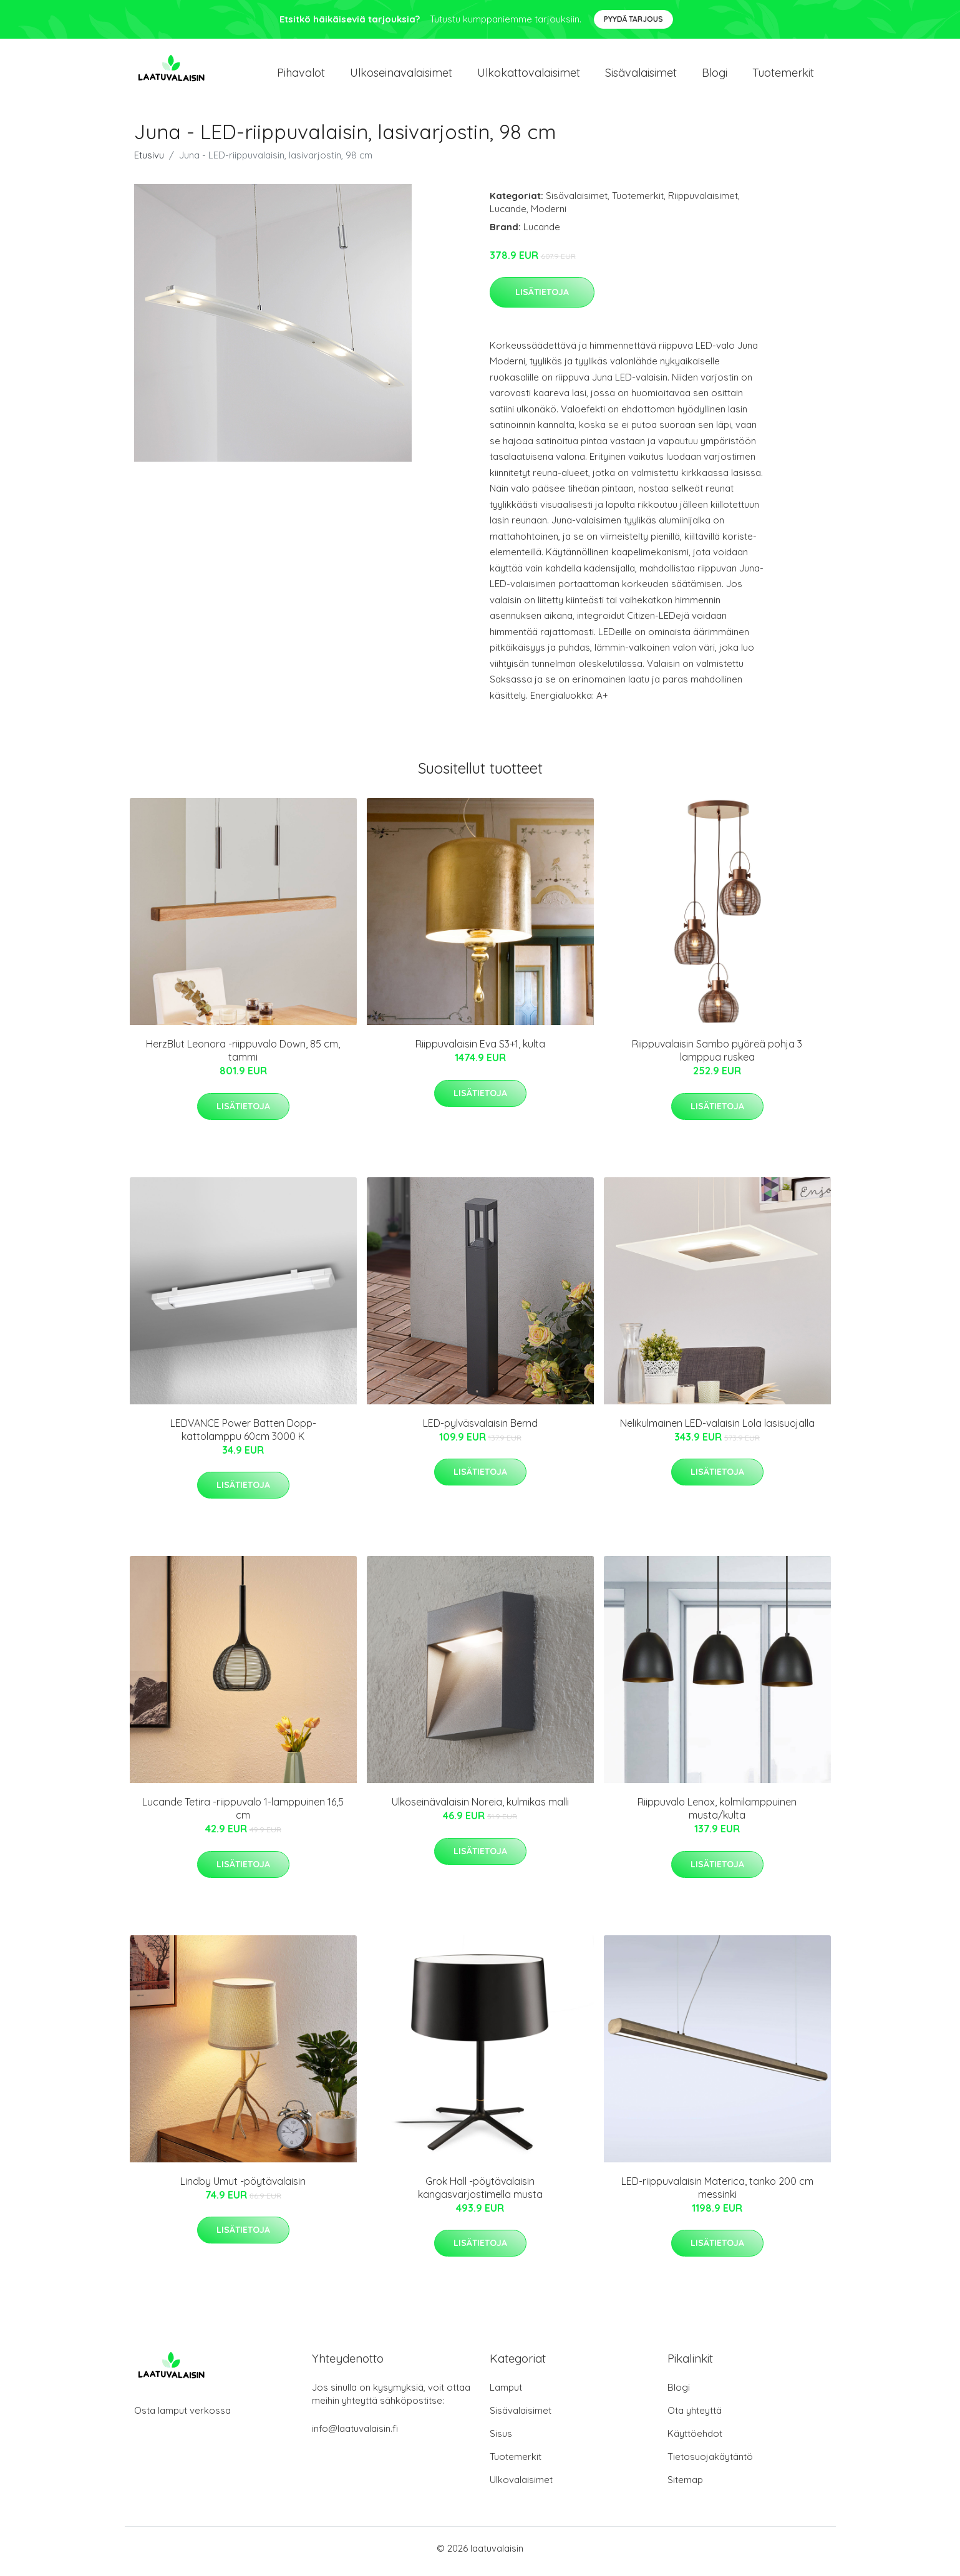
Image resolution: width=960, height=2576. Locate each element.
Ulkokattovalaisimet (528, 76)
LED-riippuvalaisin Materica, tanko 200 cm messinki (717, 2194)
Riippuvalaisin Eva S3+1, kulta (480, 1050)
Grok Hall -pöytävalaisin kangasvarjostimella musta (480, 2194)
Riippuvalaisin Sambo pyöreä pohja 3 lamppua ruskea (717, 1057)
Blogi (714, 76)
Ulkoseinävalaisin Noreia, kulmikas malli (480, 1808)
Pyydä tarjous (633, 19)
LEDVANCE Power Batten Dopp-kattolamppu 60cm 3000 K (243, 1436)
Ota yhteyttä (694, 2417)
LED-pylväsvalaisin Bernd (480, 1429)
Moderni (548, 215)
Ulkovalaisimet (521, 2486)
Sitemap (685, 2486)
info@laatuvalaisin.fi (355, 2435)
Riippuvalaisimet (703, 202)
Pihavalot (301, 76)
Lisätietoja (542, 298)
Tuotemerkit (783, 76)
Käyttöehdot (694, 2440)
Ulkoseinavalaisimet (401, 76)
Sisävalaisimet (641, 76)
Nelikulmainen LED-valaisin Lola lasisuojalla (717, 1429)
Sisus (501, 2440)
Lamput (506, 2393)
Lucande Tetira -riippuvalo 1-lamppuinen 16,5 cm (243, 1815)
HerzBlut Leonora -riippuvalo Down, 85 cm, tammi (243, 1057)
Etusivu (149, 161)
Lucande (508, 215)
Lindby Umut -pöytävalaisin (243, 2187)
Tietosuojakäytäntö (710, 2463)
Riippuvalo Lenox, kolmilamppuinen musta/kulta (717, 1815)
